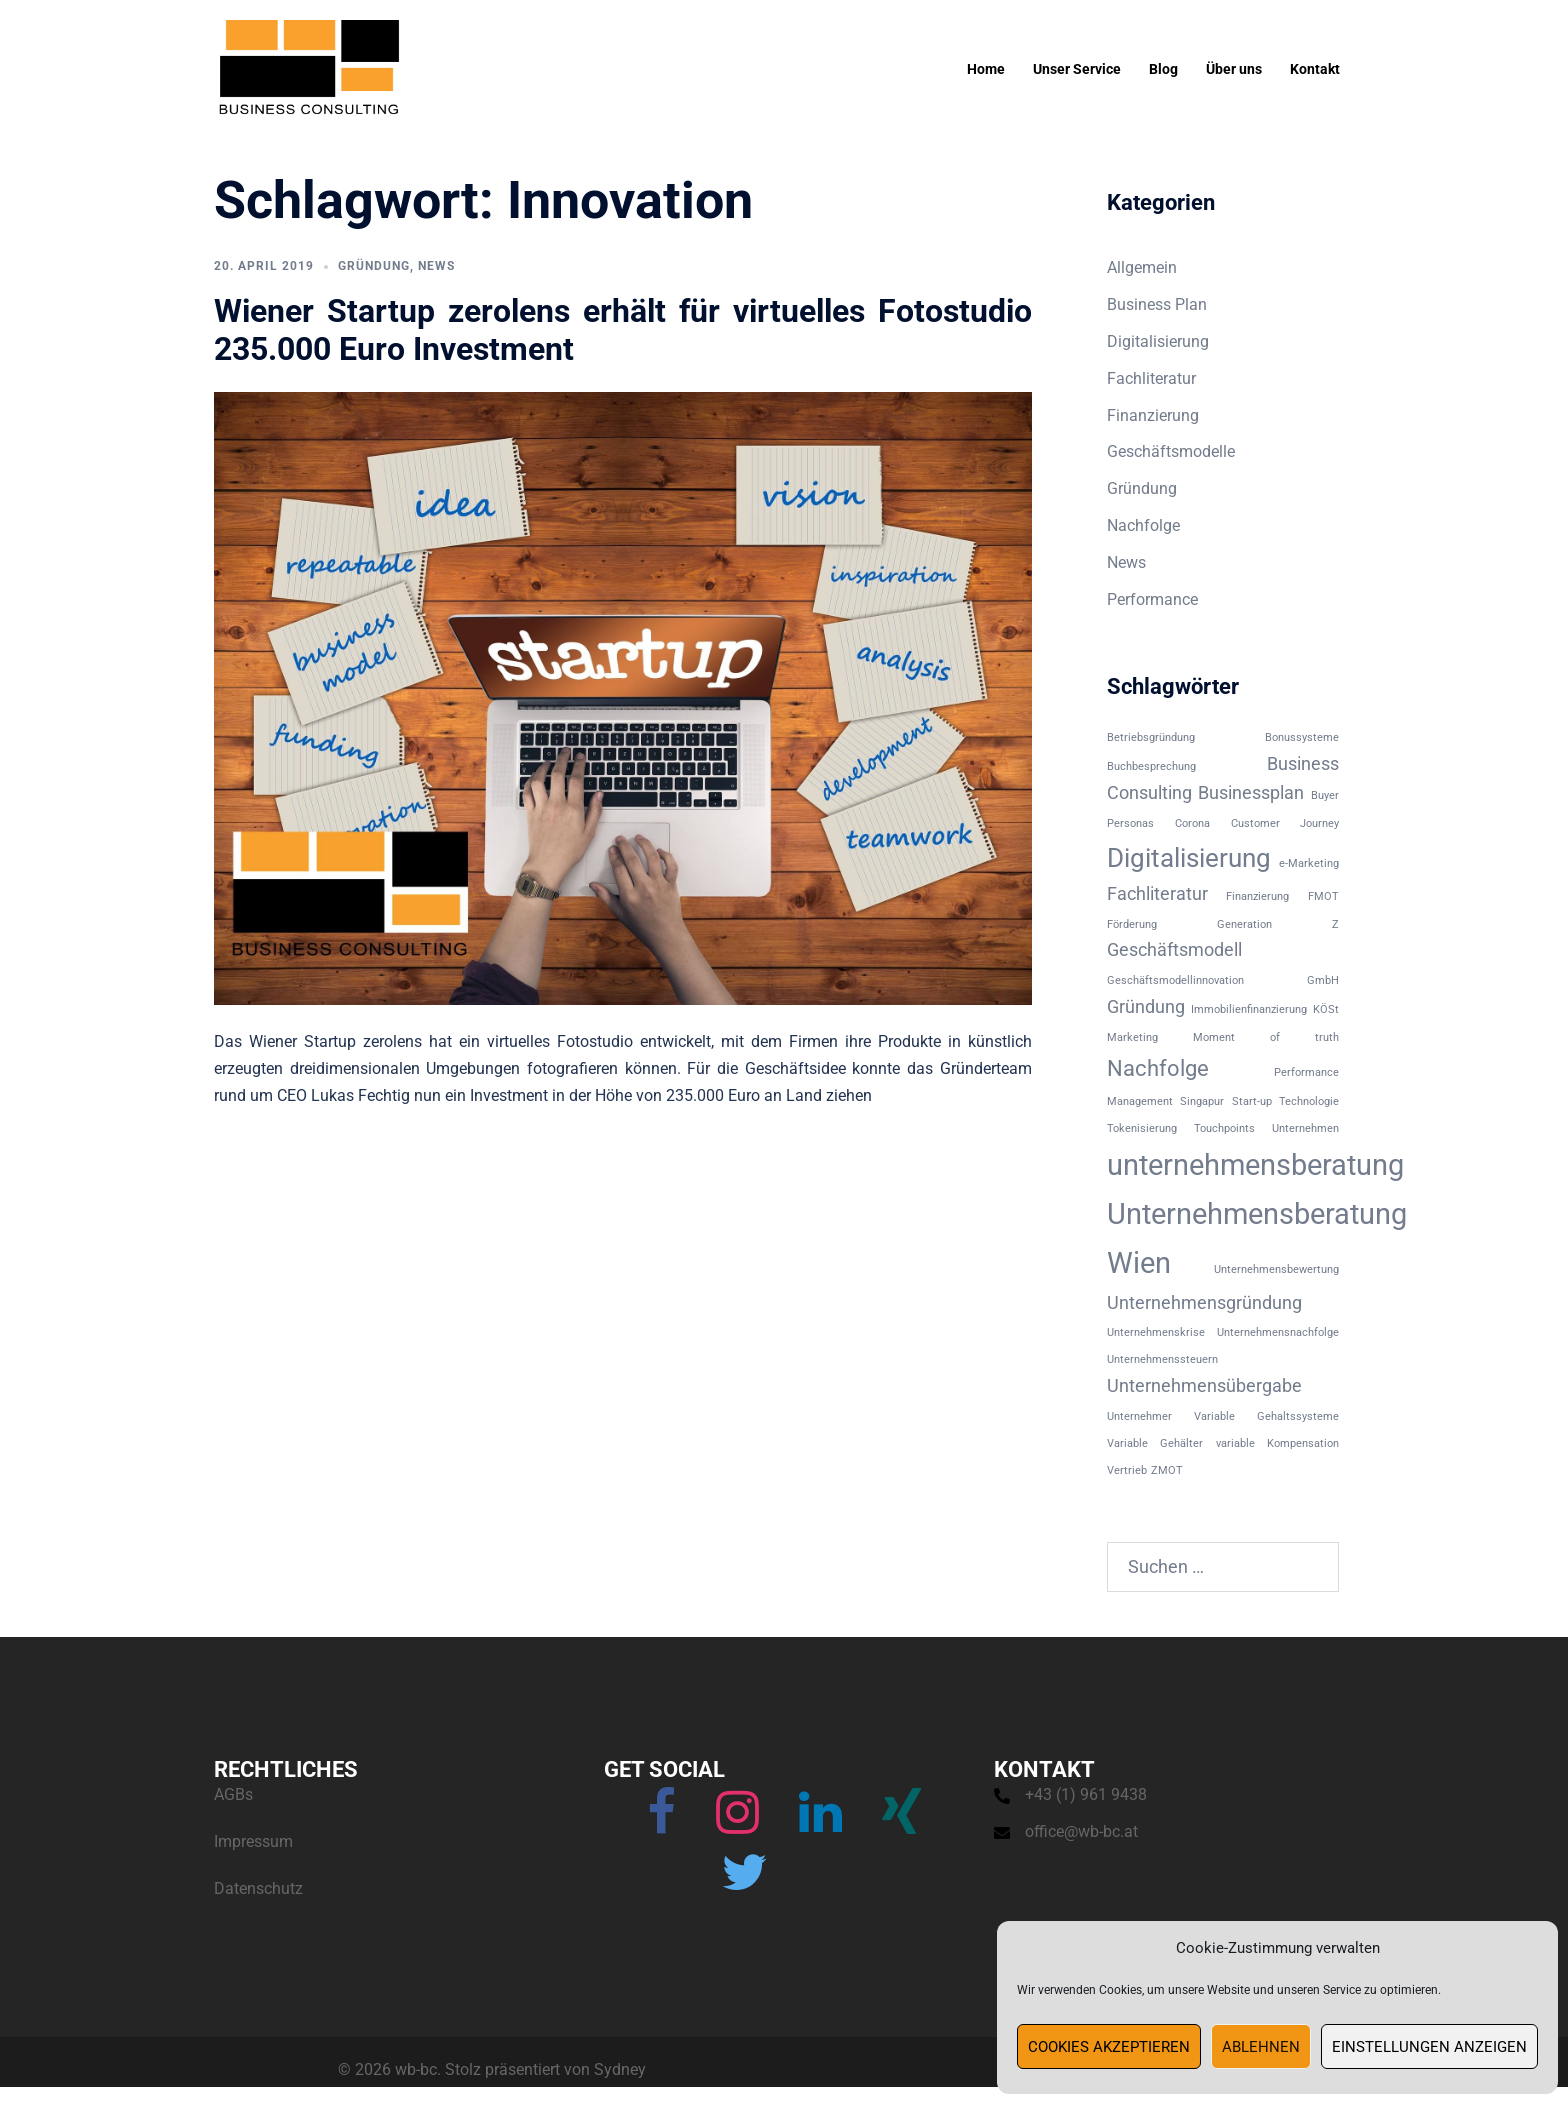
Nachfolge (1143, 525)
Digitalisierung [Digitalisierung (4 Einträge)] (1189, 858)
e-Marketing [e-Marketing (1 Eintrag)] (1309, 863)
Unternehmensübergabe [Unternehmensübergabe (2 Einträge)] (1204, 1386)
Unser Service (1077, 69)
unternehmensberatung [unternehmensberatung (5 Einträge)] (1255, 1165)
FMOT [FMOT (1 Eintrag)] (1323, 896)
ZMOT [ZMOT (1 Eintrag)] (1167, 1470)
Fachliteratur (1151, 378)
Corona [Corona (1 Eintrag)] (1192, 823)
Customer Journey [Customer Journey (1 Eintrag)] (1285, 823)
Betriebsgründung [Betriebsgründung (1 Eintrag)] (1151, 737)
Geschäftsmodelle (1171, 451)
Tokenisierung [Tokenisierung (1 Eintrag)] (1142, 1128)
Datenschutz (258, 1888)
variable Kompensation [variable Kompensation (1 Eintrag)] (1277, 1443)
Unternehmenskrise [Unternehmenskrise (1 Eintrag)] (1156, 1332)
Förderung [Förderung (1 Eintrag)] (1132, 924)
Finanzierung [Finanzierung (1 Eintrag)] (1257, 896)
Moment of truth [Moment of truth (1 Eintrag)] (1266, 1037)
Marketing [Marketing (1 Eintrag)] (1132, 1037)
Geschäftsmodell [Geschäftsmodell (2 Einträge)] (1174, 950)
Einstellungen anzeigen (1429, 2047)
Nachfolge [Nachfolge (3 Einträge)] (1158, 1068)
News (436, 266)
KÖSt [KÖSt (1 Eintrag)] (1326, 1009)
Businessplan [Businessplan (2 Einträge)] (1251, 793)
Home (986, 69)
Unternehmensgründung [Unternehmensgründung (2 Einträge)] (1204, 1303)
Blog (1163, 69)
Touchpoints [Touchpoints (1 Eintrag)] (1224, 1128)
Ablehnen (1261, 2047)
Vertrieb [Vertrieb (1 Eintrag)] (1127, 1470)
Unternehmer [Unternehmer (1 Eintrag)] (1139, 1416)
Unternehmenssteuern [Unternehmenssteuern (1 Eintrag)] (1162, 1359)
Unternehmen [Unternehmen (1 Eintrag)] (1305, 1128)
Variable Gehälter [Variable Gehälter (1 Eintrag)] (1155, 1443)
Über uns (1234, 69)
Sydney (620, 2069)
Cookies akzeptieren (1109, 2047)
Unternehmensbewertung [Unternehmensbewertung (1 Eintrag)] (1276, 1269)
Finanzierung (1153, 415)
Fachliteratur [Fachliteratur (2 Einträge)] (1157, 894)
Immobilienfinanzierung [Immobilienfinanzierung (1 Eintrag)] (1249, 1009)
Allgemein (1142, 267)
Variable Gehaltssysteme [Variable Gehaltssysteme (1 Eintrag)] (1266, 1416)
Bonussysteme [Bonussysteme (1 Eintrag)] (1302, 737)
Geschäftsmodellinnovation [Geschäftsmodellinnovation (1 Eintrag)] (1175, 980)
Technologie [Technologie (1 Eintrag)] (1309, 1101)
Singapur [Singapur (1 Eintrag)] (1202, 1101)
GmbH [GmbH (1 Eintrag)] (1323, 980)
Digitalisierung (1158, 341)
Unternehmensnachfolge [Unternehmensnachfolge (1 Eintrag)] (1278, 1332)
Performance (1152, 599)
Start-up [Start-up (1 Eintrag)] (1252, 1101)
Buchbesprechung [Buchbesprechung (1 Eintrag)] (1151, 766)
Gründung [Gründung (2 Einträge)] (1146, 1007)
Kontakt (1315, 69)
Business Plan (1157, 304)
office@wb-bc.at (1081, 1831)
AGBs (233, 1794)
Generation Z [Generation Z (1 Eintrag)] (1278, 924)
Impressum (253, 1841)
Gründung (374, 266)
